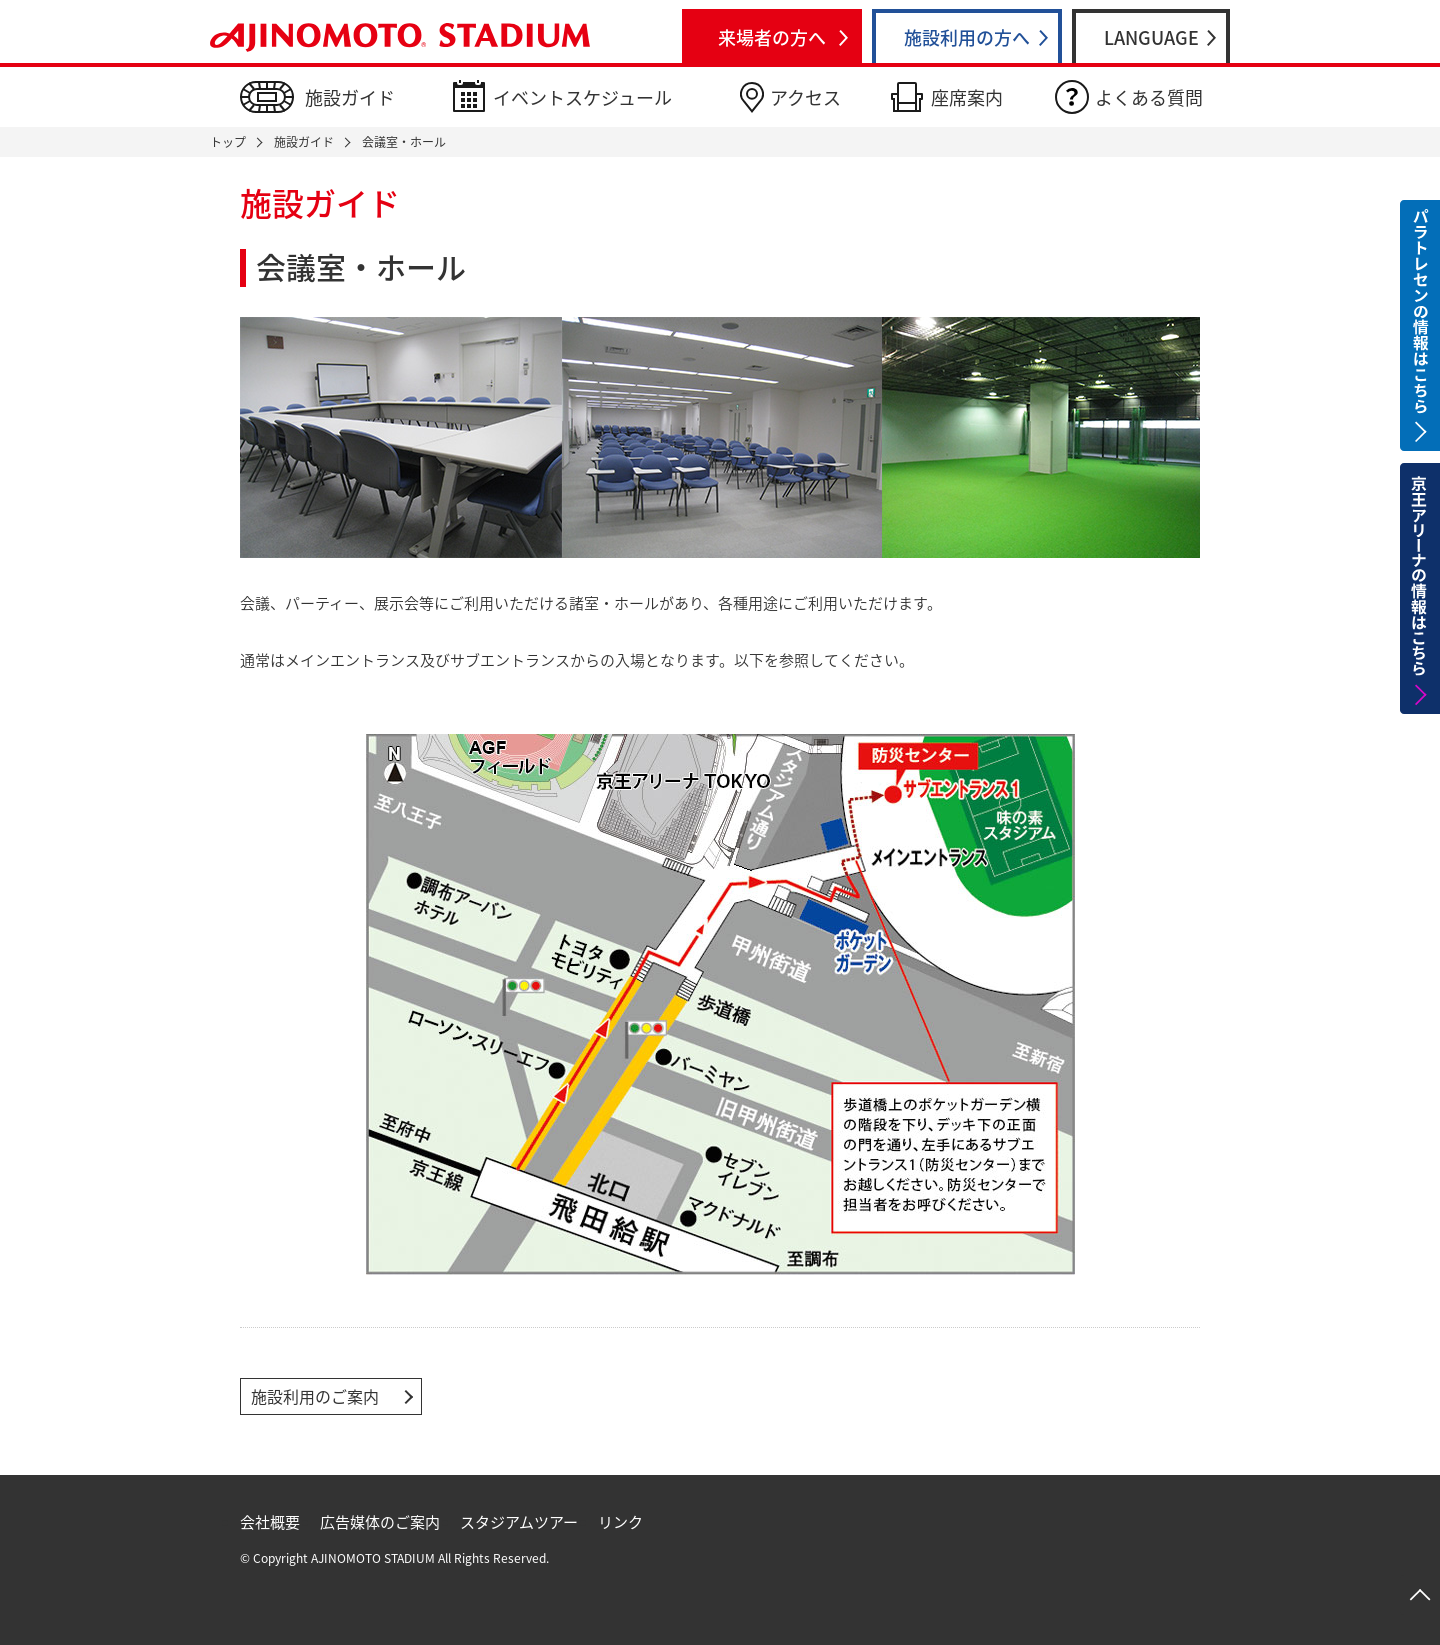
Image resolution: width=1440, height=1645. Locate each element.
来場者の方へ (772, 37)
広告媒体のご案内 (380, 1522)
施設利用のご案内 (315, 1396)
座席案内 (967, 97)
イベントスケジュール (582, 97)
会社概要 (270, 1522)
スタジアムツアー (519, 1522)
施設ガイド (350, 97)
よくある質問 (1149, 97)
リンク (620, 1522)
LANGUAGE (1151, 37)
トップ (228, 142)
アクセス (805, 97)
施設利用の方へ (967, 37)
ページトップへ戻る (1420, 1595)
